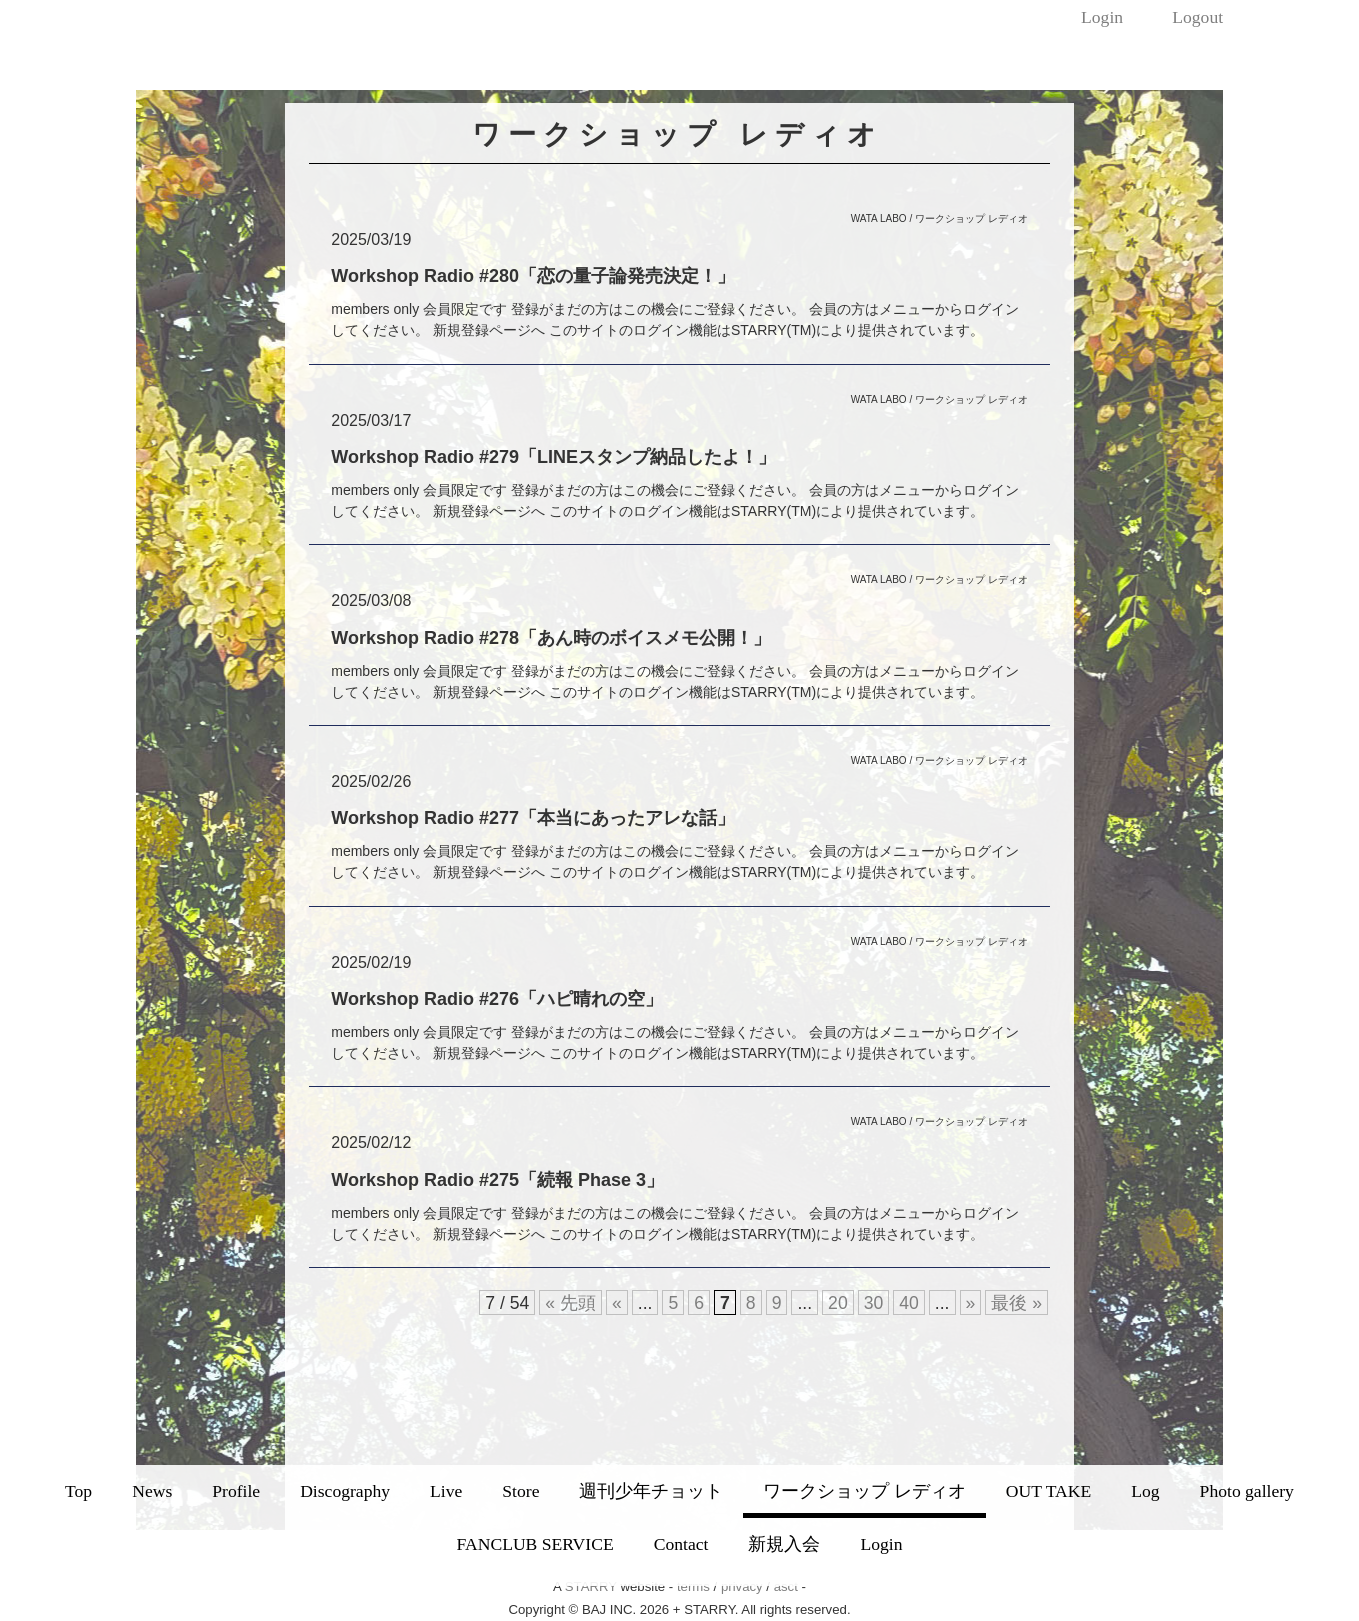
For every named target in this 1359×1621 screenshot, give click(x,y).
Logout (1197, 17)
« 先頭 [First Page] (570, 1303)
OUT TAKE (1048, 1491)
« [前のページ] (617, 1303)
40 (909, 1303)
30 (874, 1303)
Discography (345, 1491)
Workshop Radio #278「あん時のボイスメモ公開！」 (551, 638)
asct (786, 1586)
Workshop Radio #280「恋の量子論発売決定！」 (533, 276)
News (152, 1491)
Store (520, 1491)
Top (78, 1491)
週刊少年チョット (651, 1491)
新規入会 (784, 1544)
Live (446, 1491)
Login (1102, 17)
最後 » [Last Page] (1016, 1303)
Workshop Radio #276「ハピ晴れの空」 (497, 999)
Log (1145, 1491)
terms (693, 1586)
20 (838, 1303)
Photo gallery (1247, 1491)
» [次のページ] (971, 1303)
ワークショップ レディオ (864, 1491)
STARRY (591, 1586)
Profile (236, 1491)
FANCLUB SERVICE (535, 1544)
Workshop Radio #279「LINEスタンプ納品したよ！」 (553, 457)
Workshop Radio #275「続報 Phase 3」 (497, 1180)
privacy (742, 1586)
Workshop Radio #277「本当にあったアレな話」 (533, 818)
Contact (681, 1544)
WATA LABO (879, 218)
